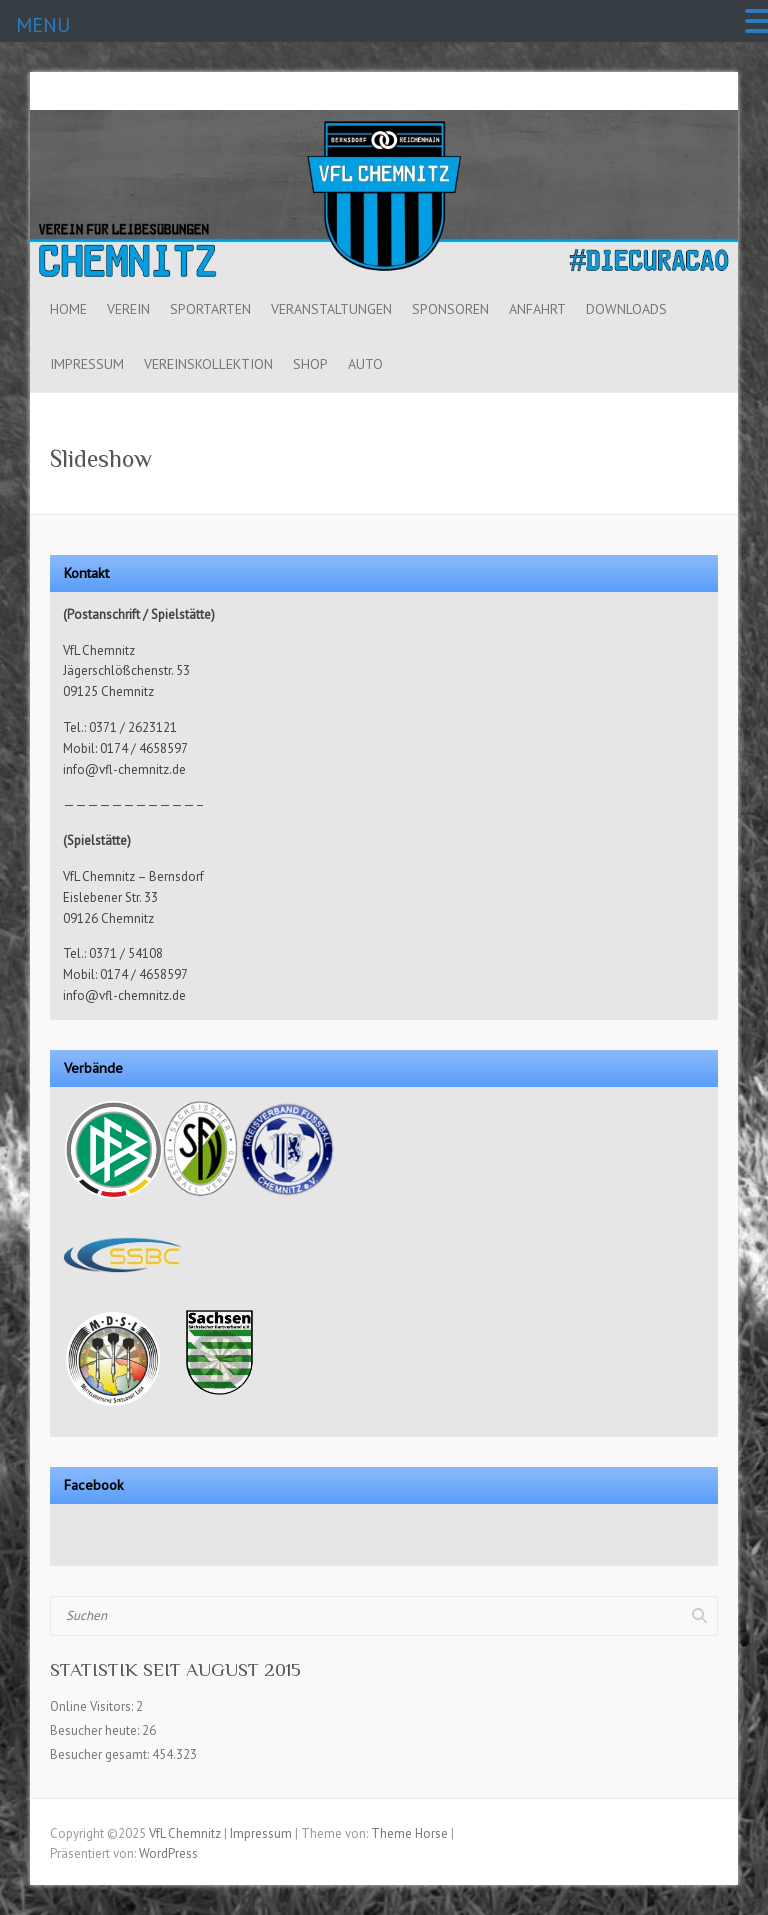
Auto (365, 364)
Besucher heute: (96, 1730)
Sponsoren (450, 309)
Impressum (87, 364)
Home (68, 309)
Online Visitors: (93, 1706)
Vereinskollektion (208, 364)
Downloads (626, 309)
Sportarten (210, 309)
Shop (310, 364)
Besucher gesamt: (101, 1754)
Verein (128, 309)
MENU (43, 25)
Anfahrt (537, 309)
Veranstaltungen (331, 309)
